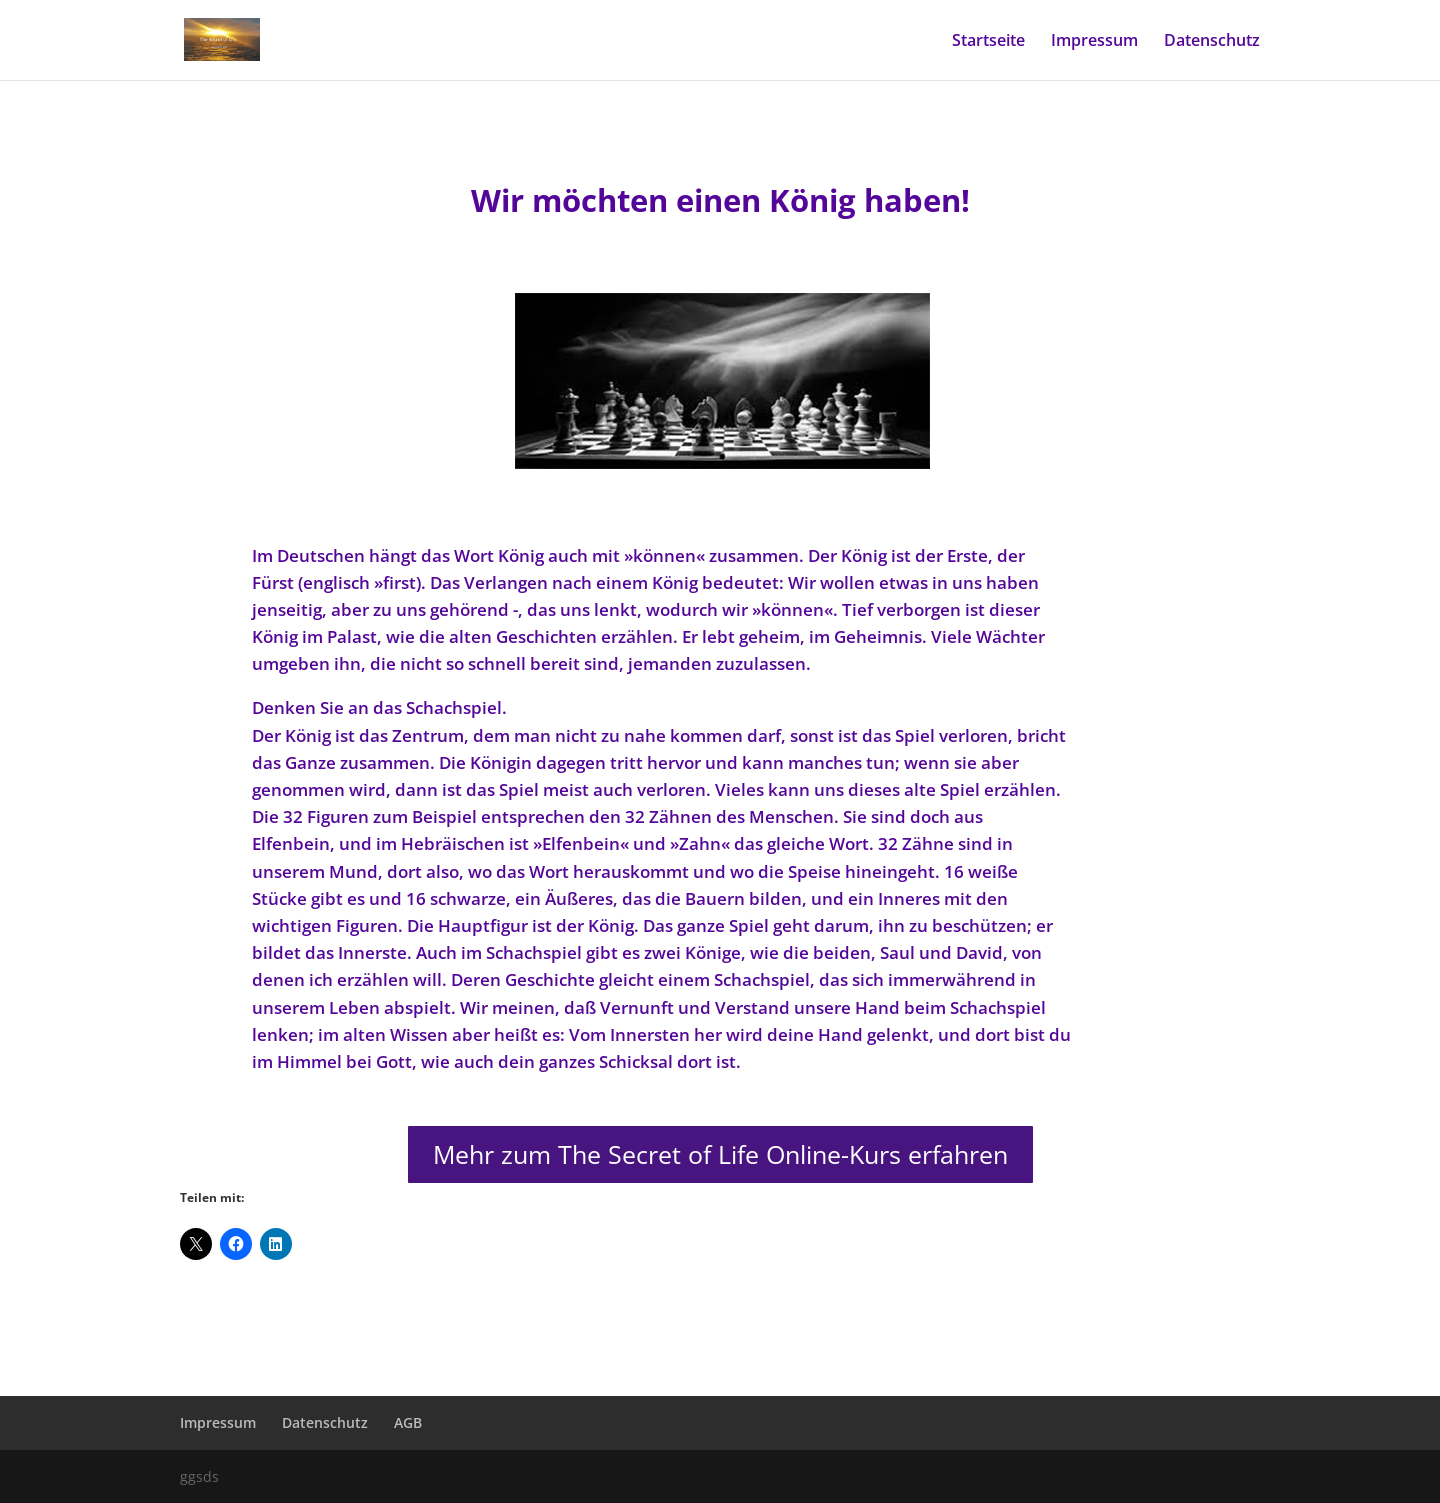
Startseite (988, 42)
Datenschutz (1212, 42)
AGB (408, 1422)
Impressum (1094, 42)
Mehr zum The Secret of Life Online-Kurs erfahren (720, 1154)
